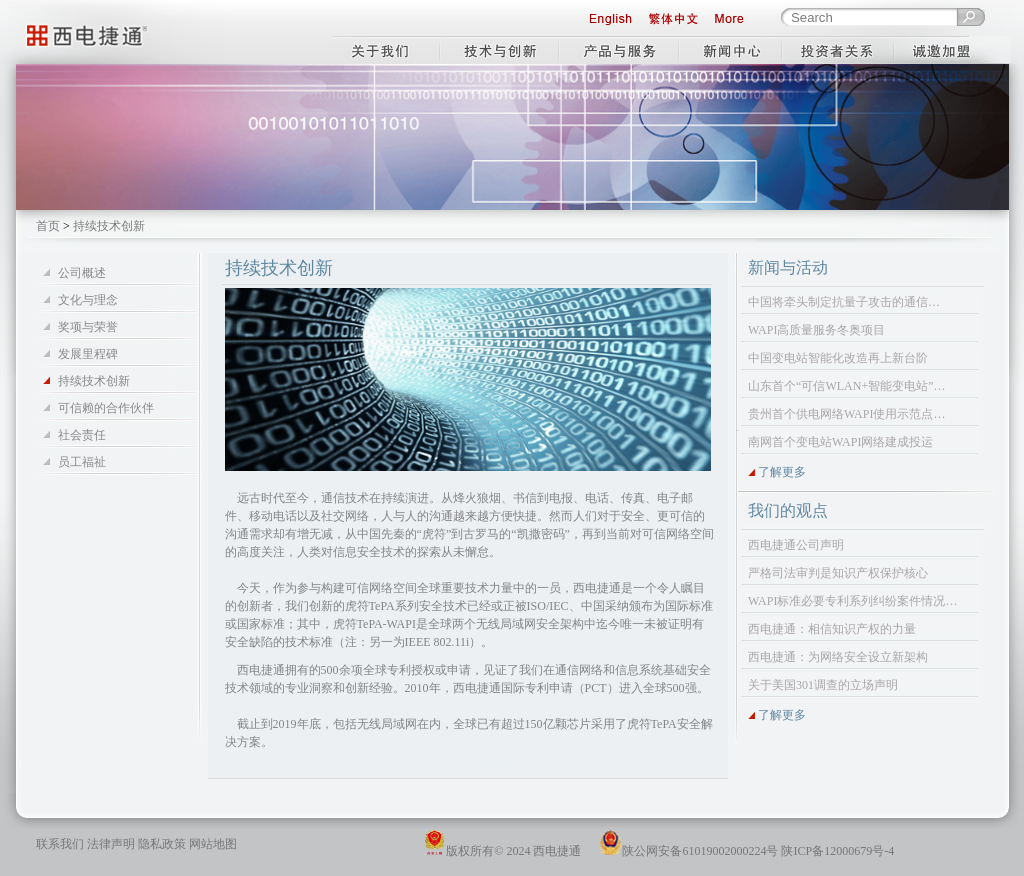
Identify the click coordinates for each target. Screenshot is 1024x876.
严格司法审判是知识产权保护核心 (838, 573)
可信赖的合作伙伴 (106, 408)
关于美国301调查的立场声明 (823, 685)
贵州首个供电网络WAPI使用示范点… (846, 414)
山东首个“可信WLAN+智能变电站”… (846, 386)
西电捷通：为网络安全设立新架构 (838, 657)
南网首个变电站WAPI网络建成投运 (840, 442)
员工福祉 (82, 462)
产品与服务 (620, 46)
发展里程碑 (88, 354)
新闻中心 (732, 46)
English (610, 20)
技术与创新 (499, 46)
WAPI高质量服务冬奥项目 (816, 330)
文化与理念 (88, 300)
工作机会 (954, 46)
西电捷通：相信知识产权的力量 (832, 629)
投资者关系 (840, 46)
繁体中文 (673, 20)
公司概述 (82, 273)
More (739, 20)
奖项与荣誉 (88, 327)
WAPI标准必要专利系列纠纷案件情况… (852, 601)
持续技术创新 (94, 381)
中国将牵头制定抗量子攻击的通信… (844, 302)
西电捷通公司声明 (796, 545)
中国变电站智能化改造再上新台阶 (838, 358)
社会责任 (82, 435)
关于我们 (385, 46)
